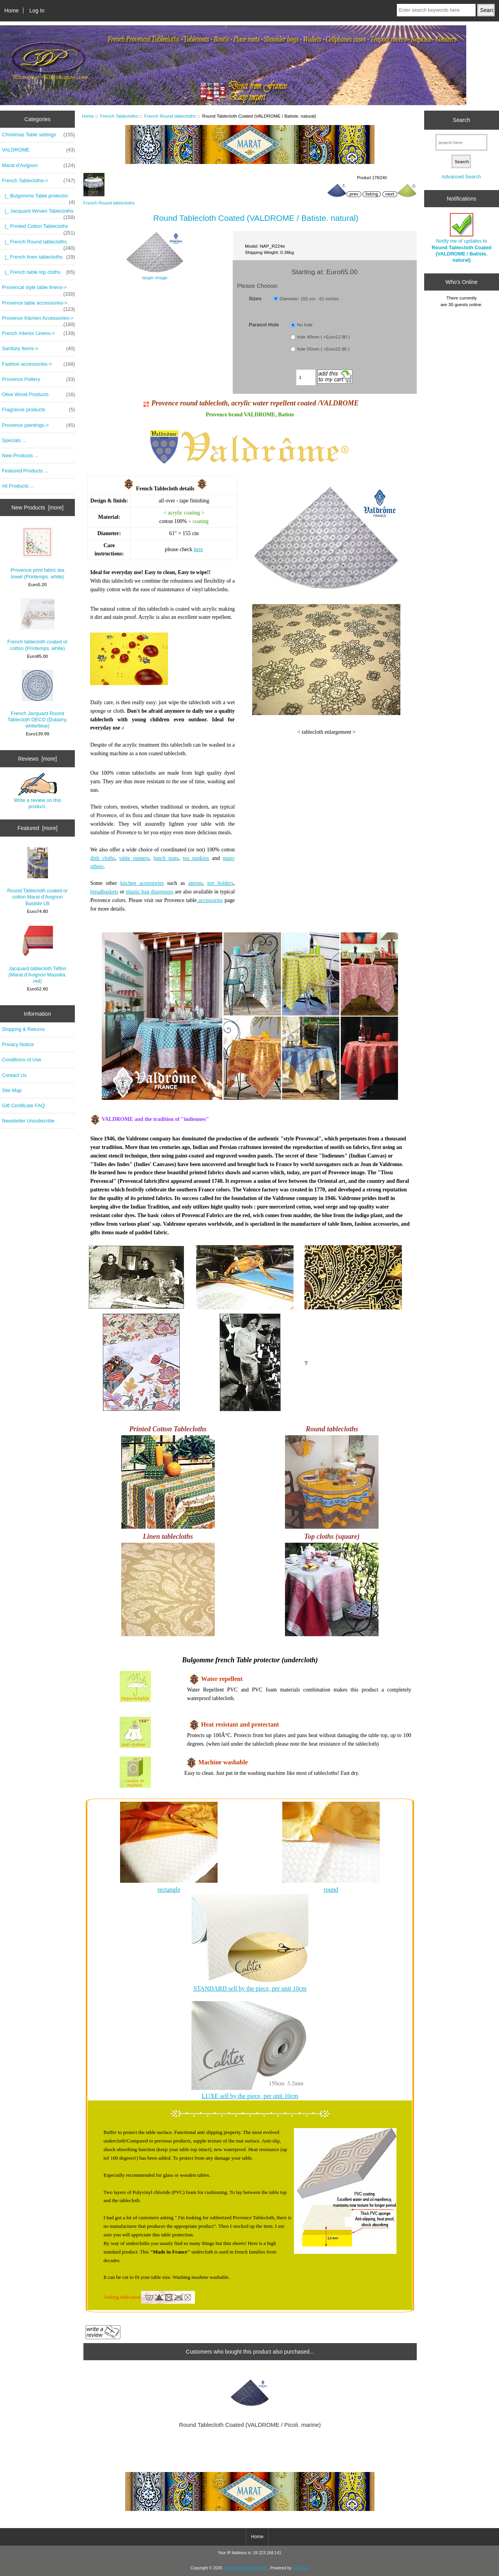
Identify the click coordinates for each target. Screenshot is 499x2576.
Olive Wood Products (38, 394)
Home (11, 10)
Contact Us (14, 1075)
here (198, 549)
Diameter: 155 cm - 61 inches (309, 298)
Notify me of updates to (461, 238)
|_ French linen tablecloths (38, 257)
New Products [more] (37, 507)
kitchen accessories (142, 883)
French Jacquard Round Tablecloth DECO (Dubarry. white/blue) (37, 699)
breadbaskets (104, 892)
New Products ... (20, 455)
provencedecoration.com (245, 2568)
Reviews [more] (37, 759)
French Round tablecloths (170, 115)
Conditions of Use (21, 1059)
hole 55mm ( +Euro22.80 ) (323, 348)
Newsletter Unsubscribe (28, 1121)
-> (38, 181)
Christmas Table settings (38, 135)
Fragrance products (38, 410)
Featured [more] (38, 828)
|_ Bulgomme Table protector (38, 198)
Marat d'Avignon (38, 165)
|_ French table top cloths (38, 272)
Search (461, 120)
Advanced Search (461, 177)
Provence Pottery (38, 379)
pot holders (220, 883)
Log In (36, 10)
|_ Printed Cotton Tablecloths (38, 228)
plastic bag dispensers (149, 892)
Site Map (11, 1090)
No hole (305, 324)
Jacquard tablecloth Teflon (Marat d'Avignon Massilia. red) (38, 954)
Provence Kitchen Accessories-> (38, 320)
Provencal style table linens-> (38, 289)
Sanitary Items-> (38, 348)
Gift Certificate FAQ (23, 1105)
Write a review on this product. (37, 791)
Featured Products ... (25, 471)
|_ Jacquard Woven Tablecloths (38, 213)
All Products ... (18, 486)
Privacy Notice (18, 1044)
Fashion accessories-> (38, 364)
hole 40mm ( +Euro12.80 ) (323, 336)
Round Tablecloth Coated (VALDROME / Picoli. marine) (250, 2425)
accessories (209, 900)
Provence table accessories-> (38, 305)
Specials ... (14, 440)
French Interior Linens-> (38, 333)
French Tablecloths (119, 115)
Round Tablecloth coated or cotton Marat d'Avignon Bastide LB (37, 876)
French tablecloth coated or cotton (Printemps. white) (37, 624)
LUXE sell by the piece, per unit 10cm (250, 2096)
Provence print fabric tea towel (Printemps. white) (37, 553)
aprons (195, 883)
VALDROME (38, 150)
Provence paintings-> (38, 425)
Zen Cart (301, 2568)
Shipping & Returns (23, 1029)
